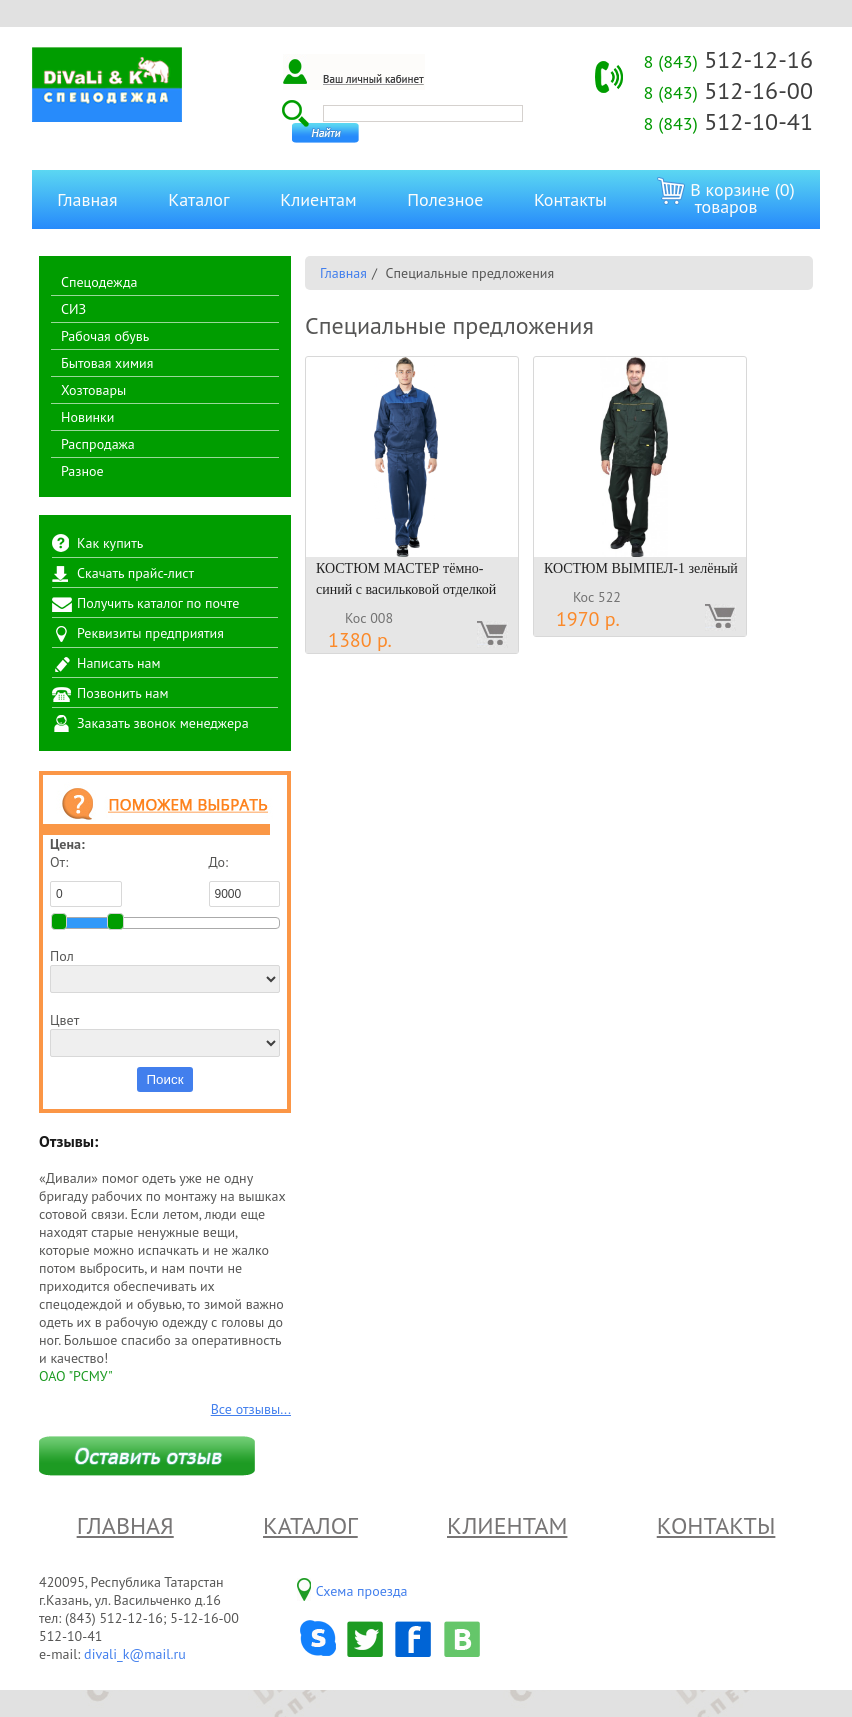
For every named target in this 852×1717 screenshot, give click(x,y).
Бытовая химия (107, 363)
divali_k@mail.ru (135, 1654)
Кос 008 (369, 618)
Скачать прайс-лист (135, 573)
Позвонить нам (122, 693)
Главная (87, 199)
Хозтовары (93, 390)
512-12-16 (728, 59)
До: (245, 880)
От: (86, 880)
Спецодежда (99, 282)
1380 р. (360, 640)
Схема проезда (362, 1591)
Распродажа (98, 444)
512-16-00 (728, 90)
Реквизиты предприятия (150, 633)
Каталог (198, 199)
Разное (82, 471)
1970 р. (588, 619)
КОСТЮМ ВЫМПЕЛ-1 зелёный (641, 568)
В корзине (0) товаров (725, 197)
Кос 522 (597, 597)
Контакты (570, 199)
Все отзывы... (251, 1409)
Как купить (110, 543)
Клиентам (318, 199)
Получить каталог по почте (158, 603)
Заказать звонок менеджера (163, 723)
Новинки (87, 417)
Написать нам (119, 663)
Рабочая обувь (105, 336)
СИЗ (73, 309)
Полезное (445, 199)
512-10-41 (728, 121)
